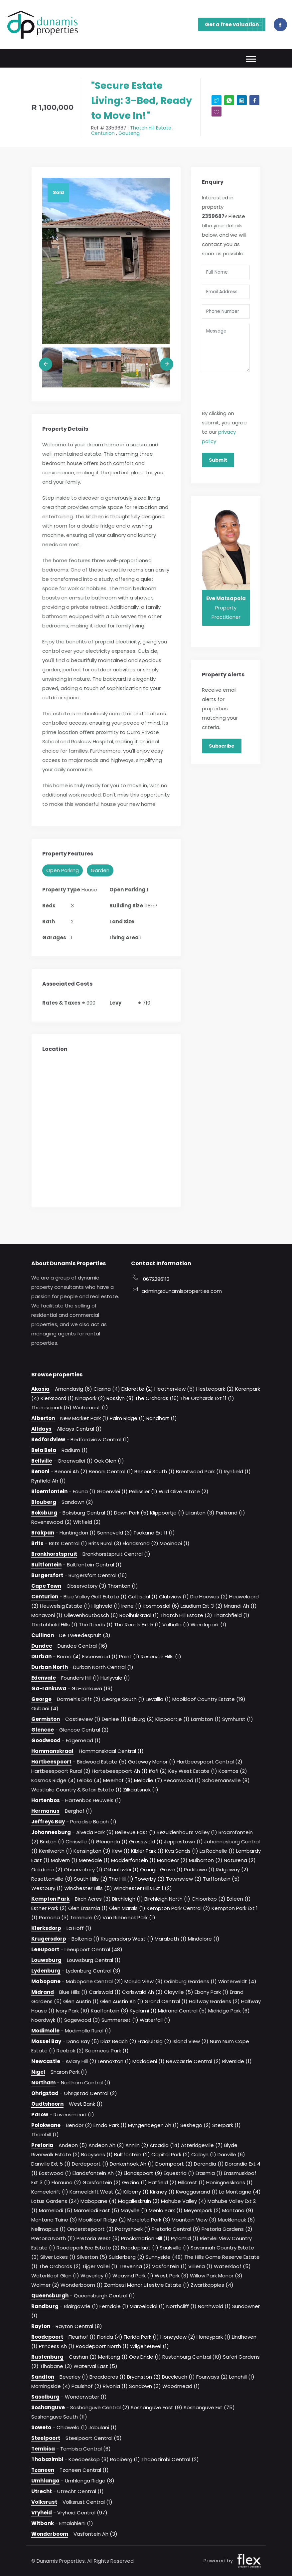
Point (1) (129, 1656)
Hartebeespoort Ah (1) (120, 1770)
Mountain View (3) (194, 2219)
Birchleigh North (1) (167, 1898)
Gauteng (129, 133)
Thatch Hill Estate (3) (186, 1615)
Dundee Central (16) (82, 1645)
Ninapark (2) (90, 1398)
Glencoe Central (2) (84, 1729)
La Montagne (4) (240, 2191)
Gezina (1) (134, 2182)
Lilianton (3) (200, 1512)
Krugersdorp (48, 1938)
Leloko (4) (89, 1780)
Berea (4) (69, 1656)
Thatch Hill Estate (151, 127)
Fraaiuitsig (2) (154, 2041)
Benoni (40, 1471)
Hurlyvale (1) (115, 1677)
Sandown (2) (77, 1502)
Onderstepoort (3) (90, 2228)
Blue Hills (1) (73, 1992)
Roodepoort (47, 2336)
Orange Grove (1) (161, 1869)
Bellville (41, 1460)
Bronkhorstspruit (54, 1553)
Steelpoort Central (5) (94, 2438)
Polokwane (46, 2125)
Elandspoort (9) (143, 2173)
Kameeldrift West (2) (96, 2191)
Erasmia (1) (209, 2173)
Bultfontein (46, 1564)
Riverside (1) (237, 2061)
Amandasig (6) (73, 1388)
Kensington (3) (91, 1850)
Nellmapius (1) (48, 2228)
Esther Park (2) (49, 1908)
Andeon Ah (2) (106, 2145)
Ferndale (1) (113, 2306)
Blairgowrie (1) (81, 2306)
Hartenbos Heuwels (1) (93, 1800)
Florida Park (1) (141, 2336)
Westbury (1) (47, 1888)
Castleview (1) (82, 1719)
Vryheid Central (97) (82, 2512)
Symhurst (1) (237, 1719)
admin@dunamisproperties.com (171, 1291)
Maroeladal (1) (147, 2306)
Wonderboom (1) (82, 2284)
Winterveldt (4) (237, 1981)
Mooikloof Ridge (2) (102, 2219)
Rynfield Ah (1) (48, 1480)
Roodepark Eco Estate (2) (88, 2247)
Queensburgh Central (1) (104, 2295)
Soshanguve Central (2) (99, 2407)
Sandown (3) (145, 2386)
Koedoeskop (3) (89, 2459)
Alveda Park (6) (95, 1832)
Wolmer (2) (45, 2284)
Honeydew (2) (177, 2336)
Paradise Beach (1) (93, 1821)
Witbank (42, 2523)
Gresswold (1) (146, 1841)
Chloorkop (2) (208, 1898)
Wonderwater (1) (86, 2396)
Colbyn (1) (203, 2154)
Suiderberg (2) (126, 2256)
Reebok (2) (70, 2050)
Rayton (40, 2326)
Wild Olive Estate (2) (184, 1491)
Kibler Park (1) (147, 1850)
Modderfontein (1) (133, 1860)
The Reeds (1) (96, 1624)
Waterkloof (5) (232, 2266)
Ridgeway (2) (232, 1869)
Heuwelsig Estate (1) (65, 1605)
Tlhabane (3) (56, 2366)
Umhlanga (45, 2480)
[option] (106, 261)
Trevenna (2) (135, 2266)
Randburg (45, 2306)
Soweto (41, 2427)
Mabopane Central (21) (94, 1981)
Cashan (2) (83, 2356)
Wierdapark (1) (208, 1624)
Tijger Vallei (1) (99, 2266)
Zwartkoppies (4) (212, 2284)
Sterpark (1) (226, 2125)
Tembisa (43, 2448)
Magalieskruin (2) (139, 2201)
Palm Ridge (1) (127, 1418)
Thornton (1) (123, 1585)
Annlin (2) (136, 2145)
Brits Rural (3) (104, 1543)
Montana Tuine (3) (54, 2219)
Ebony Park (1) (211, 1992)
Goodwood (46, 1740)
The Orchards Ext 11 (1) (207, 1398)
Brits (37, 1543)
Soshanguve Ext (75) (209, 2407)
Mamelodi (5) (56, 2210)
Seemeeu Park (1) (107, 2050)
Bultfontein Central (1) (94, 1564)
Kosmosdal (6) (161, 1605)
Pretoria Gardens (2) (227, 2228)
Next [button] (166, 364)
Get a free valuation (235, 24)
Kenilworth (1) (55, 1850)
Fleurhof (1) (82, 2336)
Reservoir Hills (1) (161, 1656)
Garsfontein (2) (101, 2182)
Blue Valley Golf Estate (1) (95, 1596)
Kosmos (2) (233, 1770)
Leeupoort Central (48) (93, 1949)
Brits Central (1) (68, 1543)
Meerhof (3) (118, 1780)
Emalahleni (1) (76, 2523)
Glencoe (42, 1729)
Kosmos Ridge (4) (53, 1780)
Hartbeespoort (51, 1761)
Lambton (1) (206, 1719)
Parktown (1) (199, 1869)
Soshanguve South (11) (59, 2416)
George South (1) (123, 1699)
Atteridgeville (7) (202, 2145)
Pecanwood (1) (182, 1780)
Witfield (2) (87, 1522)
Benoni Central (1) (111, 1471)
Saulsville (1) (174, 2247)
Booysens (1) (97, 2154)
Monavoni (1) (47, 1615)
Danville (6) (231, 2154)
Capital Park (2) (170, 2154)
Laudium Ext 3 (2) (201, 1605)
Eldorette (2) (137, 1388)
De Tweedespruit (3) (84, 1635)
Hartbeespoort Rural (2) (60, 1770)
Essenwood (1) (100, 1656)
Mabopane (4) (98, 2201)
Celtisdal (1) (143, 1596)
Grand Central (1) (166, 2001)
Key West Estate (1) (192, 1770)
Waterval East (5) (95, 2366)
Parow (39, 2114)
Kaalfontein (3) (109, 2010)
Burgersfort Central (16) (98, 1575)
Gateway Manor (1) (151, 1761)
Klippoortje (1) (167, 1512)
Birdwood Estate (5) (102, 1761)
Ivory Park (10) (72, 2010)
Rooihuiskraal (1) (139, 1615)
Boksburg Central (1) (88, 1512)
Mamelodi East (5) (96, 2210)
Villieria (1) (200, 2266)
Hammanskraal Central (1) (111, 1751)
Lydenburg (46, 1970)
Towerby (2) (150, 1878)
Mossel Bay (46, 2041)
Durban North (49, 1667)
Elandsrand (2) (140, 1543)
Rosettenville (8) (52, 1878)
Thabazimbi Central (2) (170, 2459)
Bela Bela (43, 1450)
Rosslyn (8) (120, 1398)
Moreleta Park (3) (148, 2219)
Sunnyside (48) (164, 2256)
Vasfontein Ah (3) (95, 2533)
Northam (43, 2082)
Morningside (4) (50, 2386)
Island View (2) (191, 2041)
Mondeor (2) (172, 1860)
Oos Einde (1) (145, 2356)
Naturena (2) (240, 1860)
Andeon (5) (73, 2145)
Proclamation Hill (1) (145, 2238)
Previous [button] (45, 364)
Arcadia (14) (165, 2145)
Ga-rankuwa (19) (92, 1688)
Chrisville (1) (80, 1841)
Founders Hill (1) (80, 1677)
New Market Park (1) (84, 1418)
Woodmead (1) (181, 2386)
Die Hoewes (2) (209, 1596)
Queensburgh (50, 2295)
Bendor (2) (79, 2125)
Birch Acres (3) (93, 1898)
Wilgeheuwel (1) (149, 2346)
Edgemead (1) (83, 1740)
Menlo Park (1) (166, 2210)
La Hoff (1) (79, 1928)
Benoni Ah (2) (71, 1471)
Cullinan (42, 1635)
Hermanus (45, 1810)
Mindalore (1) (203, 1938)
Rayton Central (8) (79, 2326)
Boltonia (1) (85, 1938)
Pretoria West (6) (98, 2238)
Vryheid (41, 2512)
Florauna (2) (66, 2182)
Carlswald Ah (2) (142, 1992)
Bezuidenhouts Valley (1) (187, 1832)
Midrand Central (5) (182, 2010)
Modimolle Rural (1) (88, 2030)
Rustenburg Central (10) (191, 2356)
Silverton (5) (92, 2256)
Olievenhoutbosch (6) (91, 1615)
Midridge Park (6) (229, 2010)
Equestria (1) (179, 2173)
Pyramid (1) (185, 2238)
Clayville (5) (178, 1992)
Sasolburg (45, 2396)
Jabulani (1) (102, 2427)
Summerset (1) (119, 2019)
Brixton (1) (52, 1841)
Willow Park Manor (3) (216, 2275)
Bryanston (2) (144, 2376)
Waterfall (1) (155, 2019)
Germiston (45, 1719)
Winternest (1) (90, 1407)
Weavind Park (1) (132, 2275)
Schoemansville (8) (226, 1780)
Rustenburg (47, 2356)
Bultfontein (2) (132, 2154)
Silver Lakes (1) (57, 2256)
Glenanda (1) (112, 1841)
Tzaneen (42, 2469)
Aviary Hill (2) (81, 2061)
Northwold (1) (214, 2306)
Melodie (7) (148, 1780)
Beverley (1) (74, 2376)
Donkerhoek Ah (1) (132, 2163)
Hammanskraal (52, 1751)
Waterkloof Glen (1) (55, 2275)
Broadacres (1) (107, 2376)
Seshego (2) (195, 2125)
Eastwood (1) (55, 2173)
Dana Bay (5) (83, 2041)
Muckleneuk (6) (236, 2219)
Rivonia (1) (115, 2386)
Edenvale (43, 1677)
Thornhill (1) (45, 2134)
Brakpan (42, 1532)
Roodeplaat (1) (139, 2247)
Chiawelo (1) (72, 2427)
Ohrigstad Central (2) (90, 2093)
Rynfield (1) (237, 1471)
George (41, 1699)
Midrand (42, 1992)
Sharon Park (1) (69, 2071)
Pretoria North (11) (53, 2238)
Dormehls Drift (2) (78, 1699)
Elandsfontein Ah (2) (97, 2173)
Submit (218, 460)
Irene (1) (131, 1605)
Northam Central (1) (85, 2082)
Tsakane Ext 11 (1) (154, 1532)
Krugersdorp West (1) (127, 1938)
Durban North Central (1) (103, 1667)
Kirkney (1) (162, 2191)
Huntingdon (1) (78, 1532)
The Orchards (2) (60, 2266)
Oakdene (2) (47, 1869)
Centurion (103, 133)
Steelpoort (45, 2438)
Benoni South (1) (154, 1471)
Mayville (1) (134, 2210)
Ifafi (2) (158, 1770)
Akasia (40, 1388)
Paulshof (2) (86, 2386)
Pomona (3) (54, 1917)
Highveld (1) (105, 1605)
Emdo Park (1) (110, 2125)
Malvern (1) (64, 1860)
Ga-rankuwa (48, 1688)
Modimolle (45, 2030)
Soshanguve (48, 2407)
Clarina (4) (106, 1388)
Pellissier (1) (143, 1491)
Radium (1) (75, 1450)
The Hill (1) (121, 1878)
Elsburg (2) (141, 1719)
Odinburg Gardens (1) (190, 1981)
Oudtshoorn (47, 2103)
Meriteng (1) (113, 2356)
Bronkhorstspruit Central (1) (116, 1553)
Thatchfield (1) (231, 1615)
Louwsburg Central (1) (94, 1960)
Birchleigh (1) (127, 1898)
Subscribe (221, 746)
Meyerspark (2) (202, 2210)
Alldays (41, 1428)
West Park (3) (172, 2275)
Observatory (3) (86, 1585)
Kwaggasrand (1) (197, 2191)
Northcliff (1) (181, 2306)
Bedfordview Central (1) (100, 1439)
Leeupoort (45, 1949)
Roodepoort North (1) (102, 2346)
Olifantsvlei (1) (121, 1869)
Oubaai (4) (45, 1708)
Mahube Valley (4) (183, 2201)
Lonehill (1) (241, 2376)
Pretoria (42, 2145)
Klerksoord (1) (57, 1398)
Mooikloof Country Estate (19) (208, 1699)
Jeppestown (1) (183, 1841)
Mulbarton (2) (205, 1860)
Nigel (38, 2071)
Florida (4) (109, 2336)
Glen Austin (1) (81, 2001)
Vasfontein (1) (169, 2266)
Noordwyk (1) (47, 2019)
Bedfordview (48, 1439)
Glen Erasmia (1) (88, 1908)
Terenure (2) (85, 1917)
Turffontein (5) (221, 1878)
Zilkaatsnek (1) (140, 1789)
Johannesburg (51, 1832)
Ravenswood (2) (51, 1522)
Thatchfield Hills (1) (54, 1624)
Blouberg (43, 1502)
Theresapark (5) (51, 1407)
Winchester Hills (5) (88, 1888)
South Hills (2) (90, 1878)
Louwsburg (46, 1960)
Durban (41, 1656)
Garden (100, 870)
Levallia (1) (158, 1699)
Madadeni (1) (148, 2061)
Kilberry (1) (136, 2191)
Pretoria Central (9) (176, 2228)
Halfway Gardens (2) (214, 2001)
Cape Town (46, 1585)
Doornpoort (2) (174, 2163)
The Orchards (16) (157, 1398)
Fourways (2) (212, 2376)
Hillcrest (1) (191, 2182)
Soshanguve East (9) (156, 2407)
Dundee (41, 1645)
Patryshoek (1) (132, 2228)
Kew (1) (121, 1850)
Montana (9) (237, 2210)
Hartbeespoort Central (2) (209, 1761)
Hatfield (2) (162, 2182)
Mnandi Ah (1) (240, 1605)
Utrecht (41, 2491)
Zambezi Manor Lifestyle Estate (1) (146, 2284)
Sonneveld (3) (114, 1532)
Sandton (42, 2376)
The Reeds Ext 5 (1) (137, 1624)
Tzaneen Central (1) (84, 2469)
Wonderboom (49, 2533)
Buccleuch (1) (178, 2376)
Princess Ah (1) (56, 2346)
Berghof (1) (78, 1810)
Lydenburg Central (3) (93, 1970)
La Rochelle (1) (217, 1850)
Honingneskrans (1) (229, 2182)
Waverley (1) (95, 2275)
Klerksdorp (46, 1928)
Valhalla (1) (175, 1624)
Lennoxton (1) (114, 2061)
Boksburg (44, 1512)
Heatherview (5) (174, 1388)
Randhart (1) (161, 1418)
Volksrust (44, 2501)
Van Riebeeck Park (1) (128, 1917)
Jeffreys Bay (48, 1821)
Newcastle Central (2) (193, 2061)
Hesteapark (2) (215, 1388)
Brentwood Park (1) (199, 1471)
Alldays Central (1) (79, 1428)
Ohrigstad (45, 2093)
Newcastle (45, 2061)
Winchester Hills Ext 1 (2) (142, 1888)
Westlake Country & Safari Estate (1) (76, 1789)
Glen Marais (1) (127, 1908)
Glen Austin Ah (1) (121, 2001)
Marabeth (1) (171, 1938)
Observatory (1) (83, 1869)
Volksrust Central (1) (87, 2501)
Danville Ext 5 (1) (51, 2163)
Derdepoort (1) (90, 2163)
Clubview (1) (174, 1596)
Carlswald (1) (105, 1992)
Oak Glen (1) (109, 1460)
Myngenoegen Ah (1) (153, 2125)
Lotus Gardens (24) (55, 2201)
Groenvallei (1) (75, 1460)
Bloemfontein (49, 1491)
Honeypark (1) (213, 2336)
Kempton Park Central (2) (178, 1908)
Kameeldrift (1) (49, 2191)
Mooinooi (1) (175, 1543)
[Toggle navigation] (251, 60)
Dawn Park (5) (131, 1512)
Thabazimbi (47, 2459)
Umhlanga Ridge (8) (89, 2480)
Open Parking (62, 870)
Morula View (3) (143, 1981)
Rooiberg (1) (125, 2459)
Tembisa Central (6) (85, 2448)
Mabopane (46, 1981)
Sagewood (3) (82, 2019)
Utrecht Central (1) (80, 2491)
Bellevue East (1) (135, 1832)
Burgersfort (47, 1575)
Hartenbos (45, 1800)
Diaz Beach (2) (118, 2041)
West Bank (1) (86, 2103)
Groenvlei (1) (112, 1491)
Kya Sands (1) (181, 1850)
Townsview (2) (184, 1878)
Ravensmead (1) (74, 2114)
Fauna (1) (84, 1491)
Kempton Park (50, 1898)
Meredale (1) (94, 1860)
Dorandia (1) (209, 2163)
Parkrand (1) (230, 1512)
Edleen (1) (239, 1898)
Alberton (43, 1418)
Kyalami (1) (143, 2010)
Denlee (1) (114, 1719)
